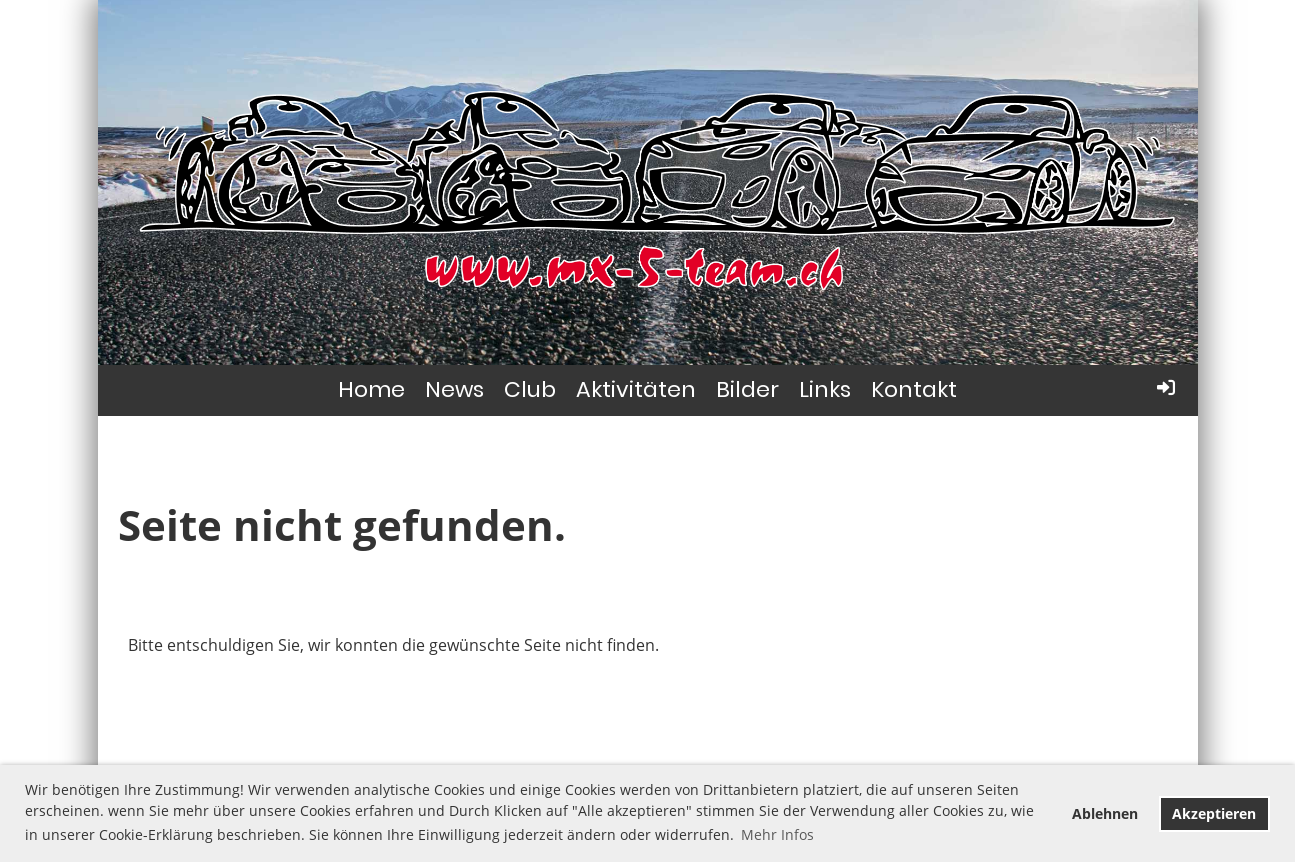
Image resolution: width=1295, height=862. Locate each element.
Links (825, 389)
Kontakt (914, 389)
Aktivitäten (636, 389)
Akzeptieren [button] (1214, 813)
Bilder (747, 389)
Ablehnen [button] (1105, 813)
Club (530, 389)
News (454, 389)
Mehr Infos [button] (777, 834)
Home (371, 389)
